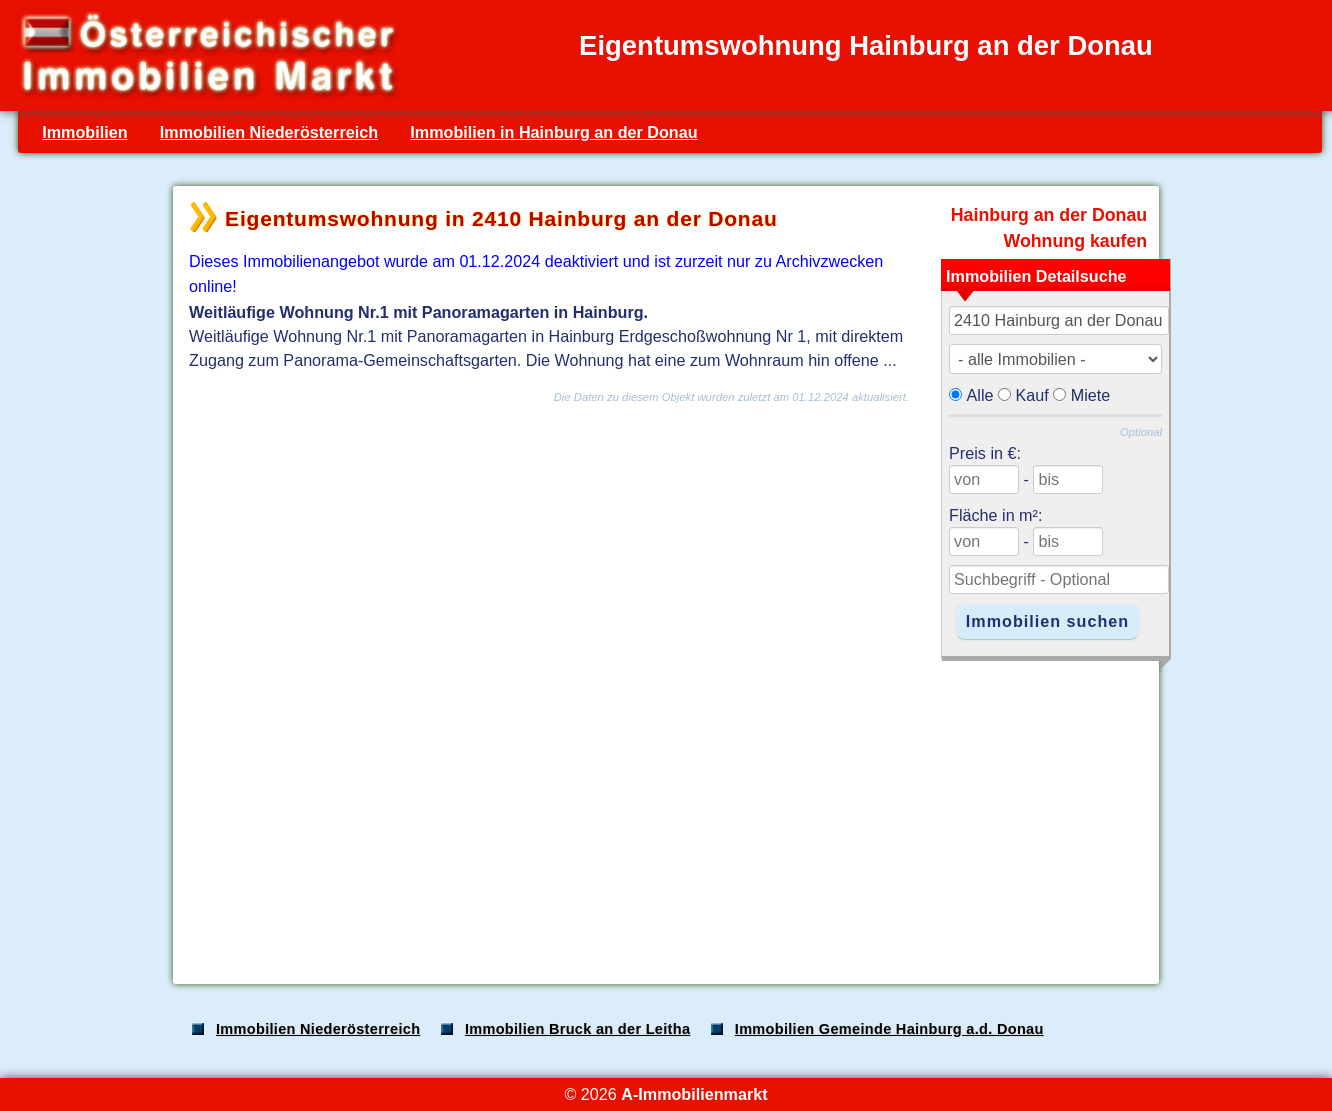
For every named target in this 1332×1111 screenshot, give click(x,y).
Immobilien (84, 132)
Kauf (1032, 395)
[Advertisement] (664, 812)
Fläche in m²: (995, 515)
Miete (1091, 395)
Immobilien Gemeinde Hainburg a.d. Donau (889, 1029)
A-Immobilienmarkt (694, 1094)
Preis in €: (985, 453)
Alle (980, 395)
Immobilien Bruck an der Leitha (577, 1029)
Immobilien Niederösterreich (269, 132)
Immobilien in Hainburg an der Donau (553, 132)
